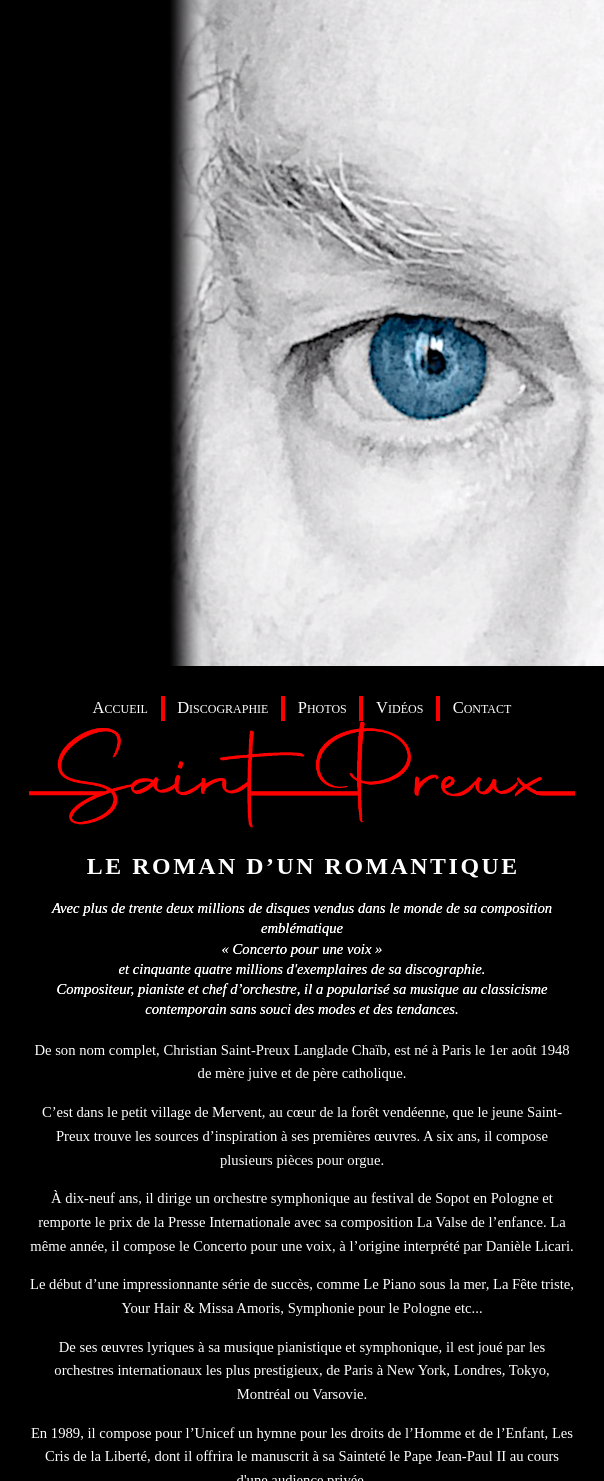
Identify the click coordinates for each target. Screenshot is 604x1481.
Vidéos (399, 707)
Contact (482, 707)
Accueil (120, 707)
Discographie (222, 707)
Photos (322, 707)
